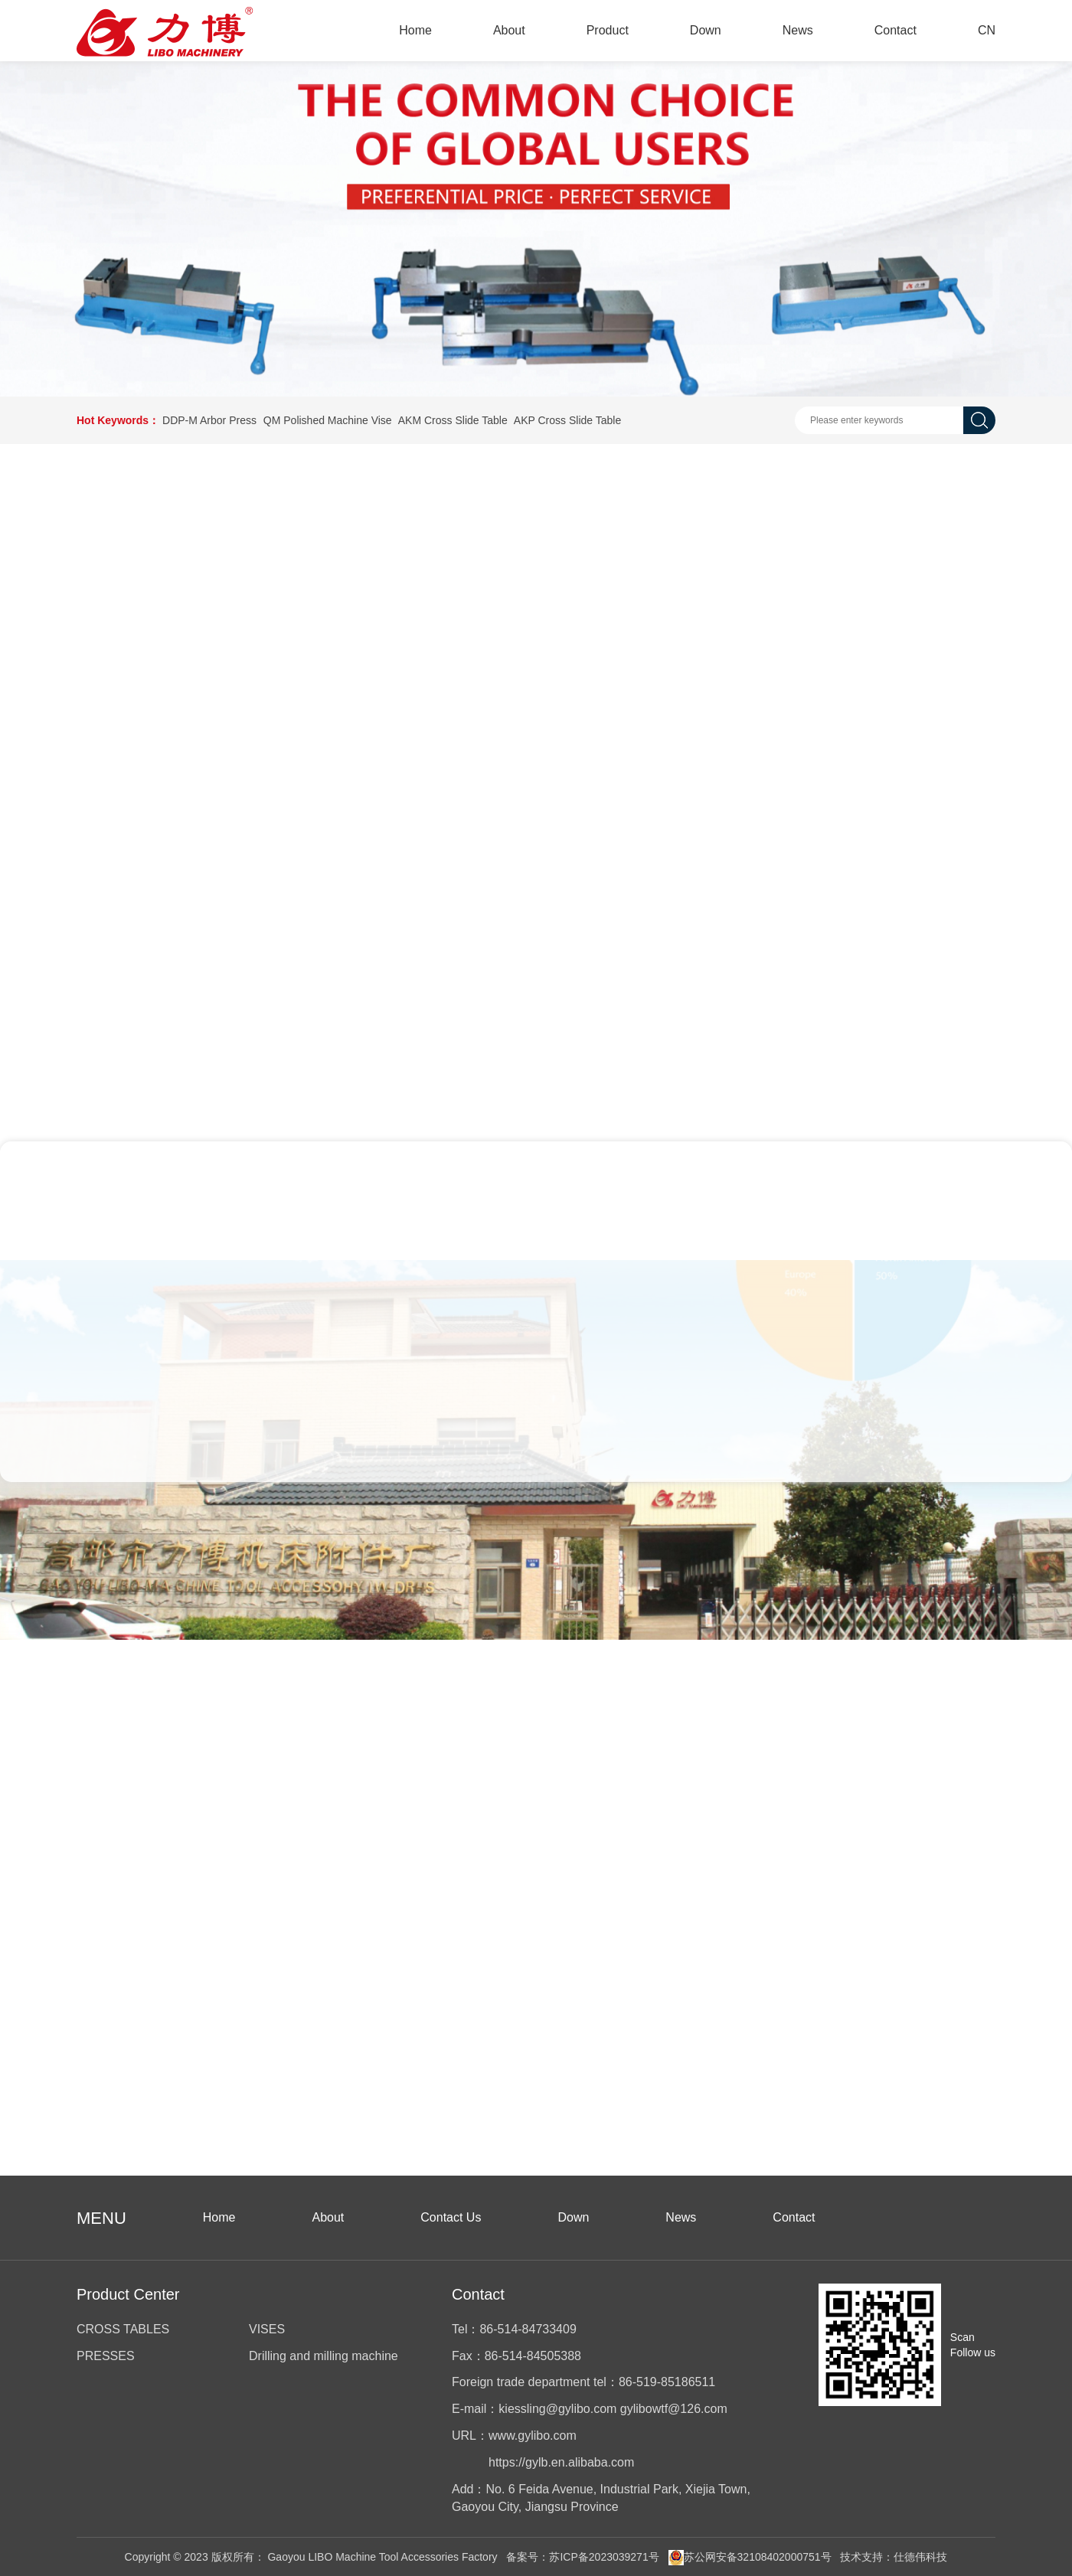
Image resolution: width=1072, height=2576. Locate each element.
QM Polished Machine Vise (327, 420)
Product (608, 30)
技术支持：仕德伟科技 (893, 2557)
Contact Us (450, 2217)
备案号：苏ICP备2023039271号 (582, 2557)
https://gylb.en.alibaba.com (561, 2462)
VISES (267, 2329)
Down (705, 30)
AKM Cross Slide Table (453, 420)
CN (986, 30)
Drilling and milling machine (323, 2355)
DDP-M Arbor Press (209, 420)
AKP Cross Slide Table (567, 420)
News (798, 30)
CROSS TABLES (123, 2329)
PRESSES (106, 2355)
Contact (895, 30)
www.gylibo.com (533, 2435)
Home (415, 30)
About (509, 30)
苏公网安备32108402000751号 (750, 2557)
